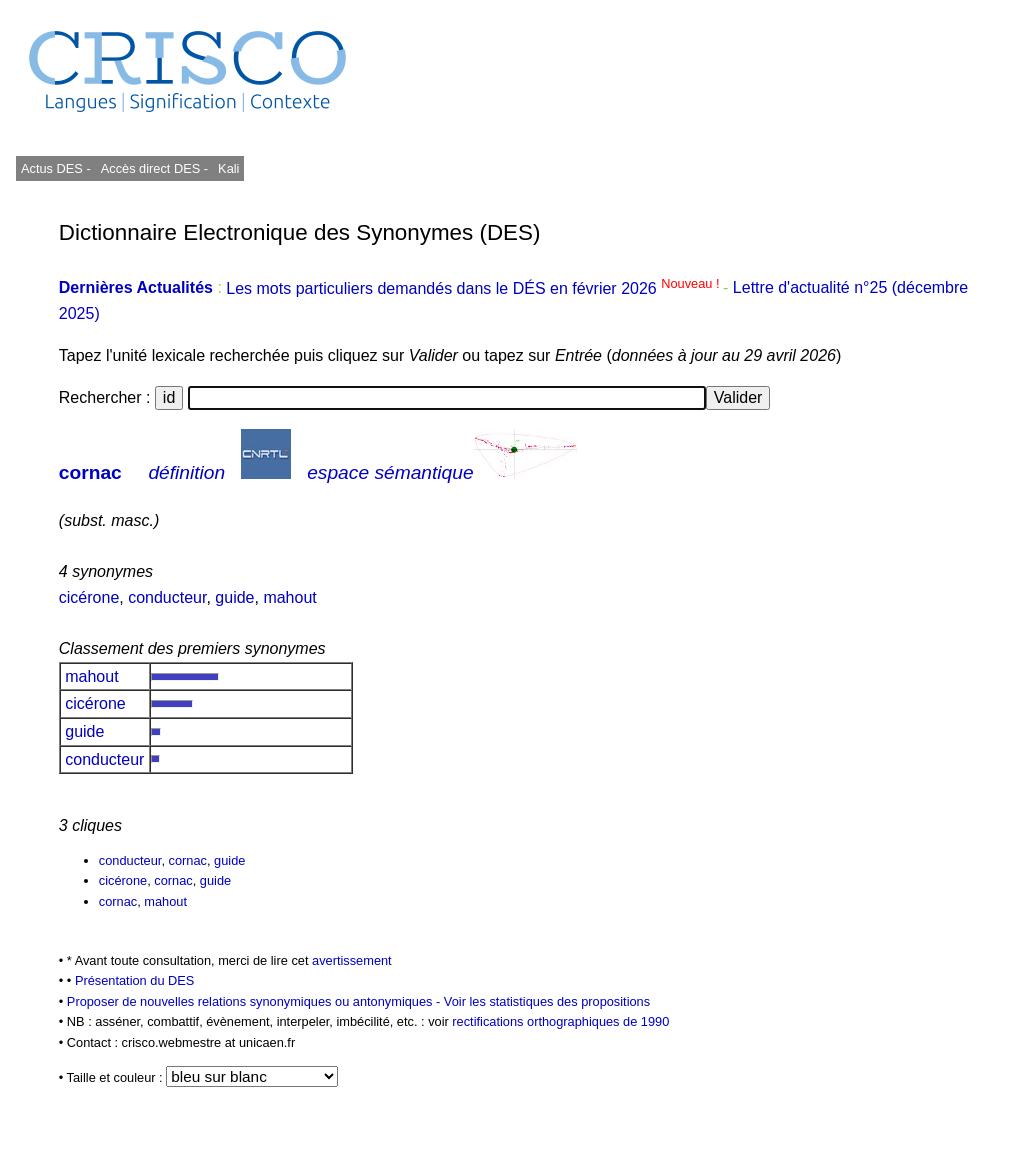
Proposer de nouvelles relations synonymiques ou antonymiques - (255, 1001)
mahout (289, 597)
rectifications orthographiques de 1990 (560, 1021)
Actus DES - (56, 168)
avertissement (352, 960)
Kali (228, 168)
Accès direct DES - (154, 168)
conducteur (167, 597)
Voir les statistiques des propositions (547, 1001)
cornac (90, 472)
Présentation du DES (135, 980)
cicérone (89, 597)
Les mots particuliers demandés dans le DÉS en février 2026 (474, 288)
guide (234, 597)
